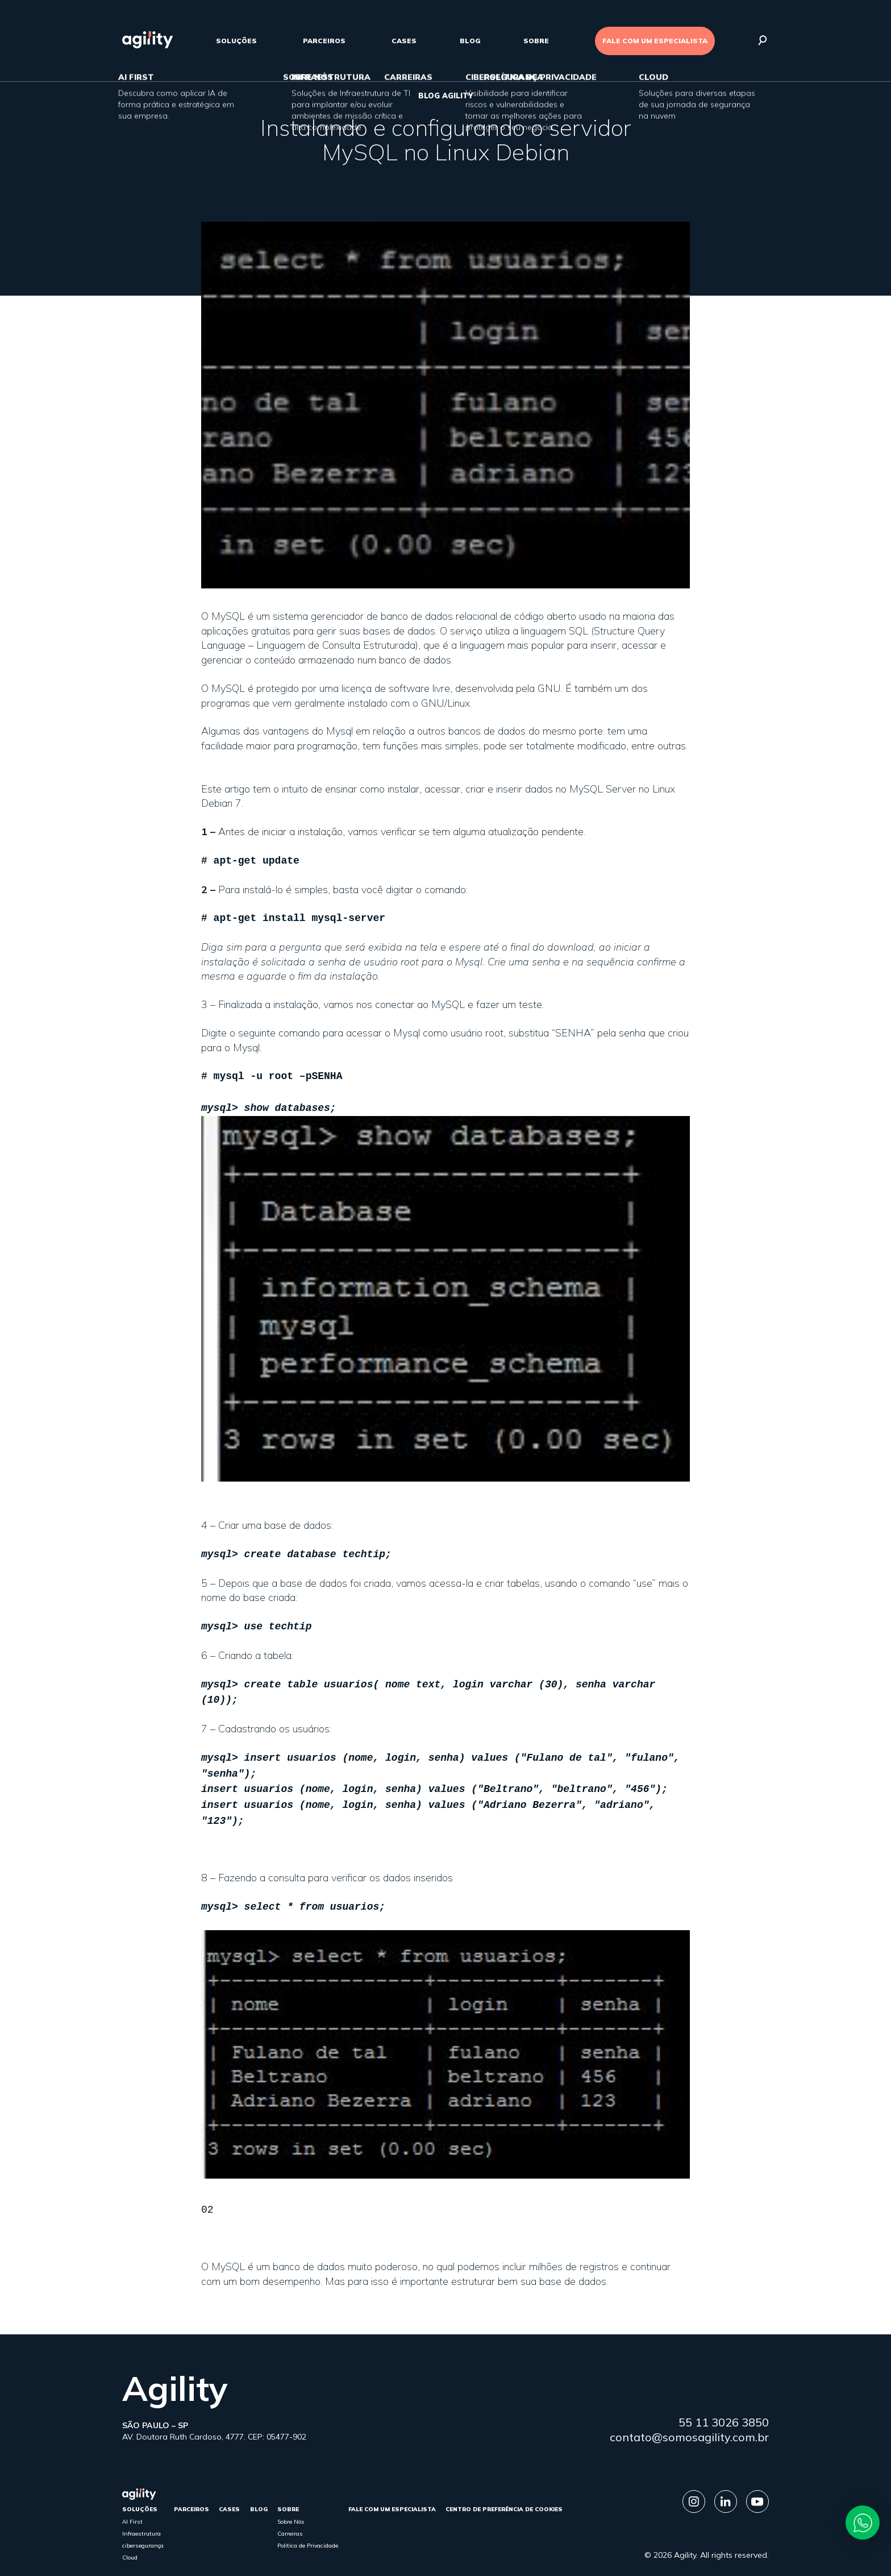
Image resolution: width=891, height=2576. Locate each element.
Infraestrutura (141, 2512)
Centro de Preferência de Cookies (504, 2487)
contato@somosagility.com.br (689, 2415)
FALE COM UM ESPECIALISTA (654, 40)
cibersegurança (143, 2524)
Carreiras (290, 2512)
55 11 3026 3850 (723, 2401)
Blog (470, 40)
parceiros (324, 40)
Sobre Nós (291, 2500)
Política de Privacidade (307, 2524)
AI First (132, 2500)
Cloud (130, 2536)
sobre (536, 40)
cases (404, 40)
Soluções (236, 40)
